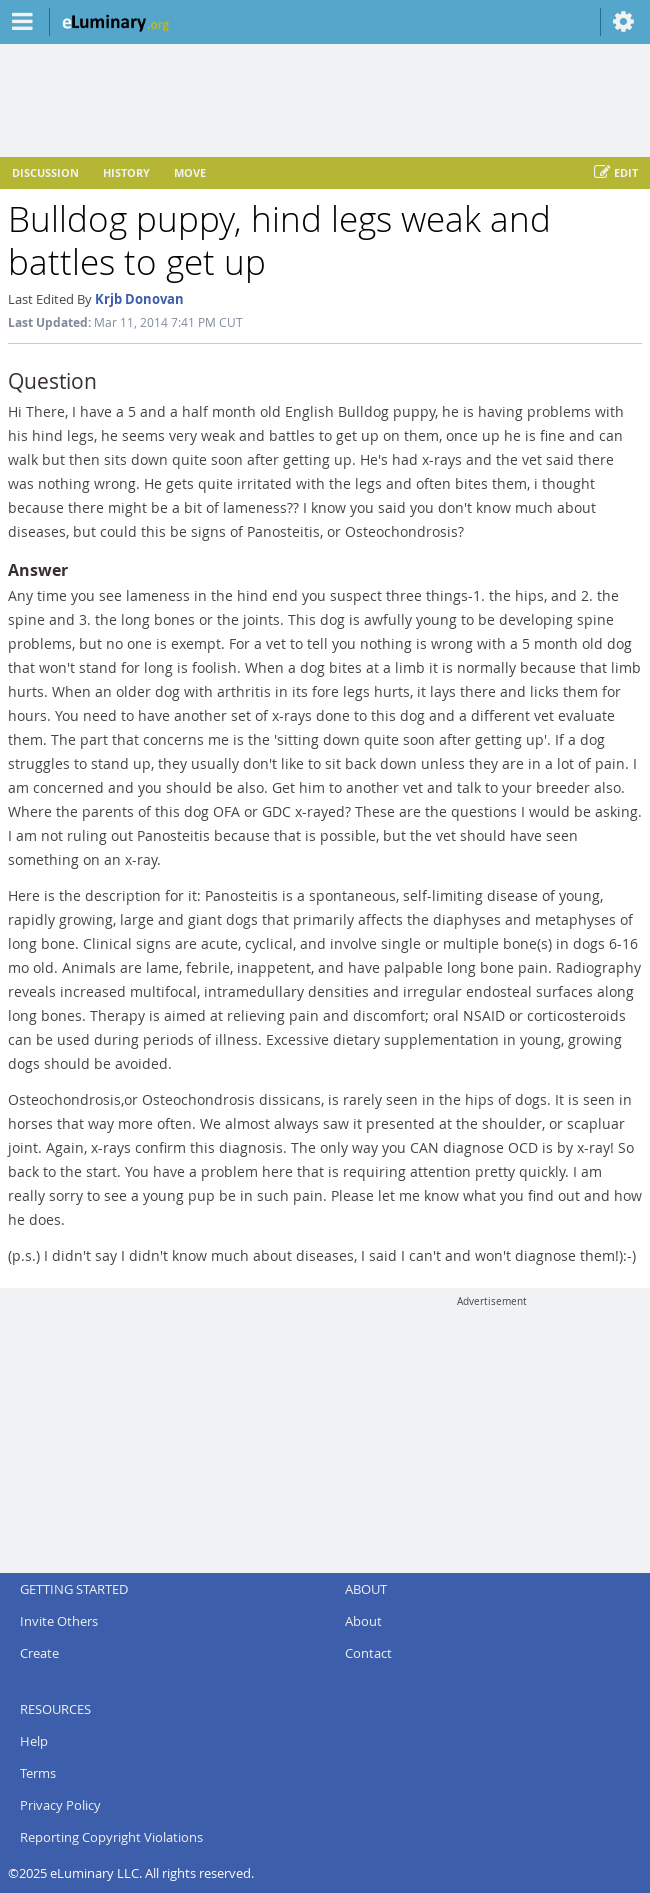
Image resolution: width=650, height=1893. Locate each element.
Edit (616, 173)
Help (34, 1741)
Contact (368, 1653)
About (363, 1621)
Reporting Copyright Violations (111, 1837)
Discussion (45, 172)
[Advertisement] (492, 1433)
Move (190, 172)
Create (39, 1653)
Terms (38, 1773)
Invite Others (59, 1621)
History (126, 172)
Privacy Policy (60, 1805)
